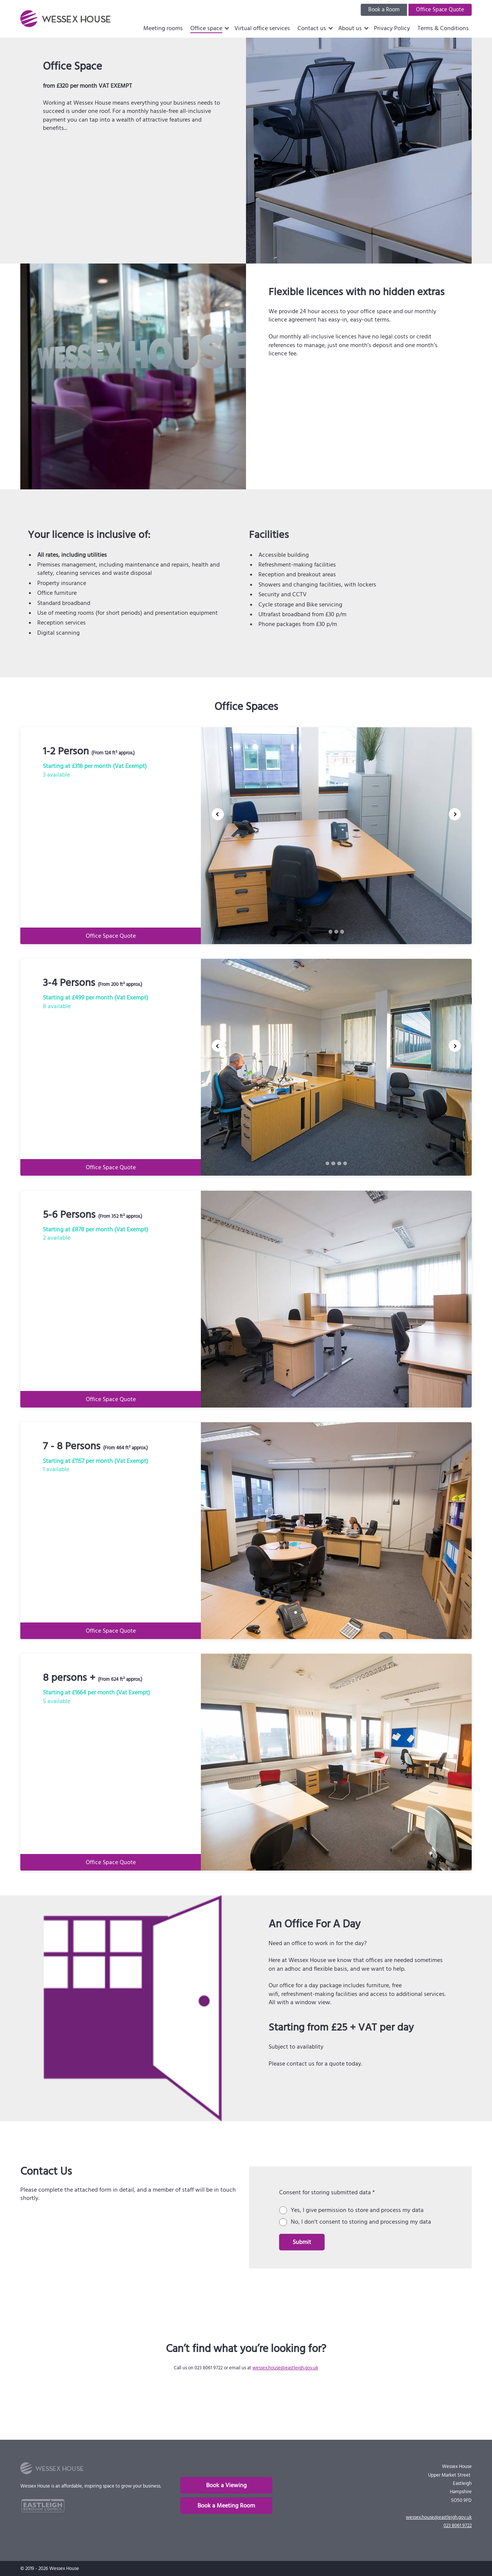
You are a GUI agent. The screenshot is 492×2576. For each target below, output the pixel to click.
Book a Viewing (226, 2485)
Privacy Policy (392, 28)
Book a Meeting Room (226, 2505)
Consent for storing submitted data (327, 2192)
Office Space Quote (440, 10)
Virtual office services (262, 28)
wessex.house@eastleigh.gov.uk (285, 2367)
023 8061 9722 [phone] (457, 2525)
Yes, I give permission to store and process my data (357, 2210)
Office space (206, 28)
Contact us (312, 28)
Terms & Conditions (443, 28)
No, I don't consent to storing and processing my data (361, 2222)
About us (350, 28)
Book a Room (383, 10)
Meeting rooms (163, 28)
